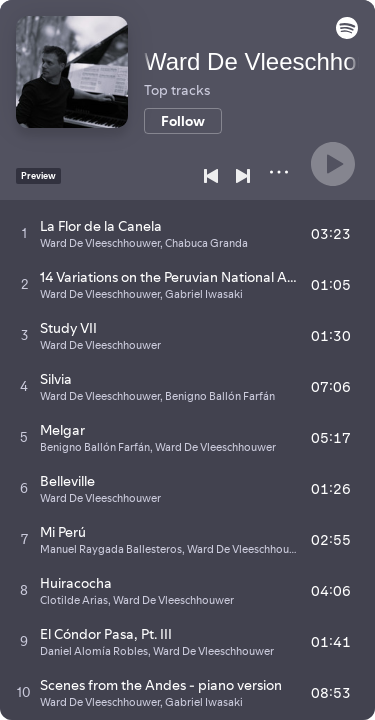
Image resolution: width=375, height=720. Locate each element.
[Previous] (211, 176)
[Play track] (24, 233)
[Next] (243, 176)
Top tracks (177, 90)
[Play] (333, 164)
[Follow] (183, 121)
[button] (347, 34)
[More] (279, 172)
